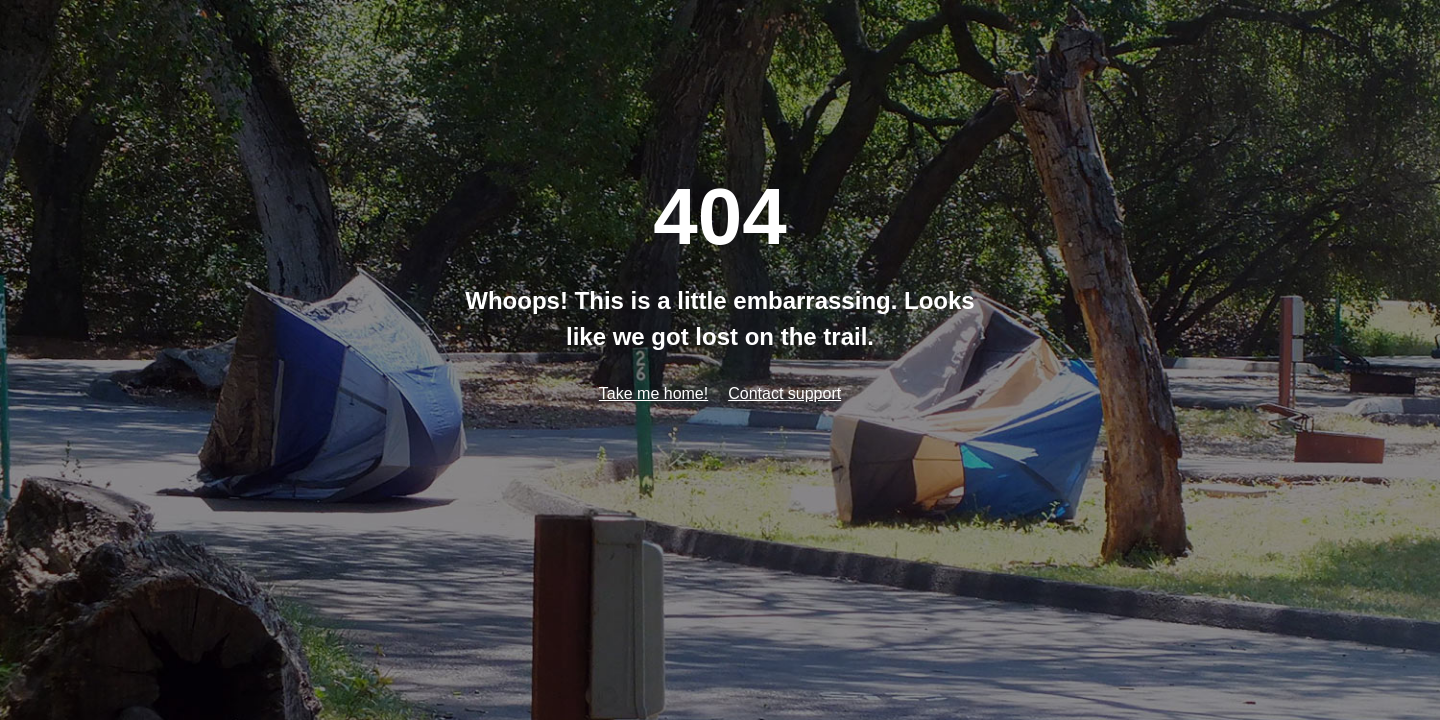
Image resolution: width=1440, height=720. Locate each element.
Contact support (784, 393)
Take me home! (653, 393)
